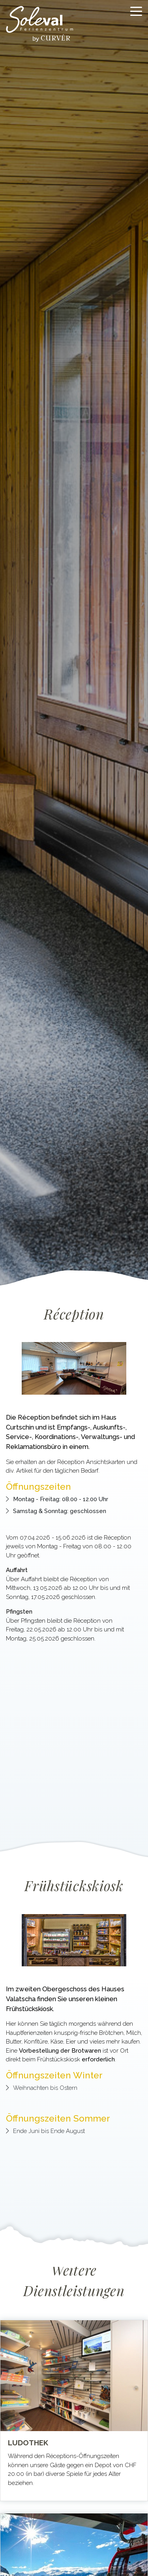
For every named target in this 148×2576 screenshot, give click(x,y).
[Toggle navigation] (136, 11)
